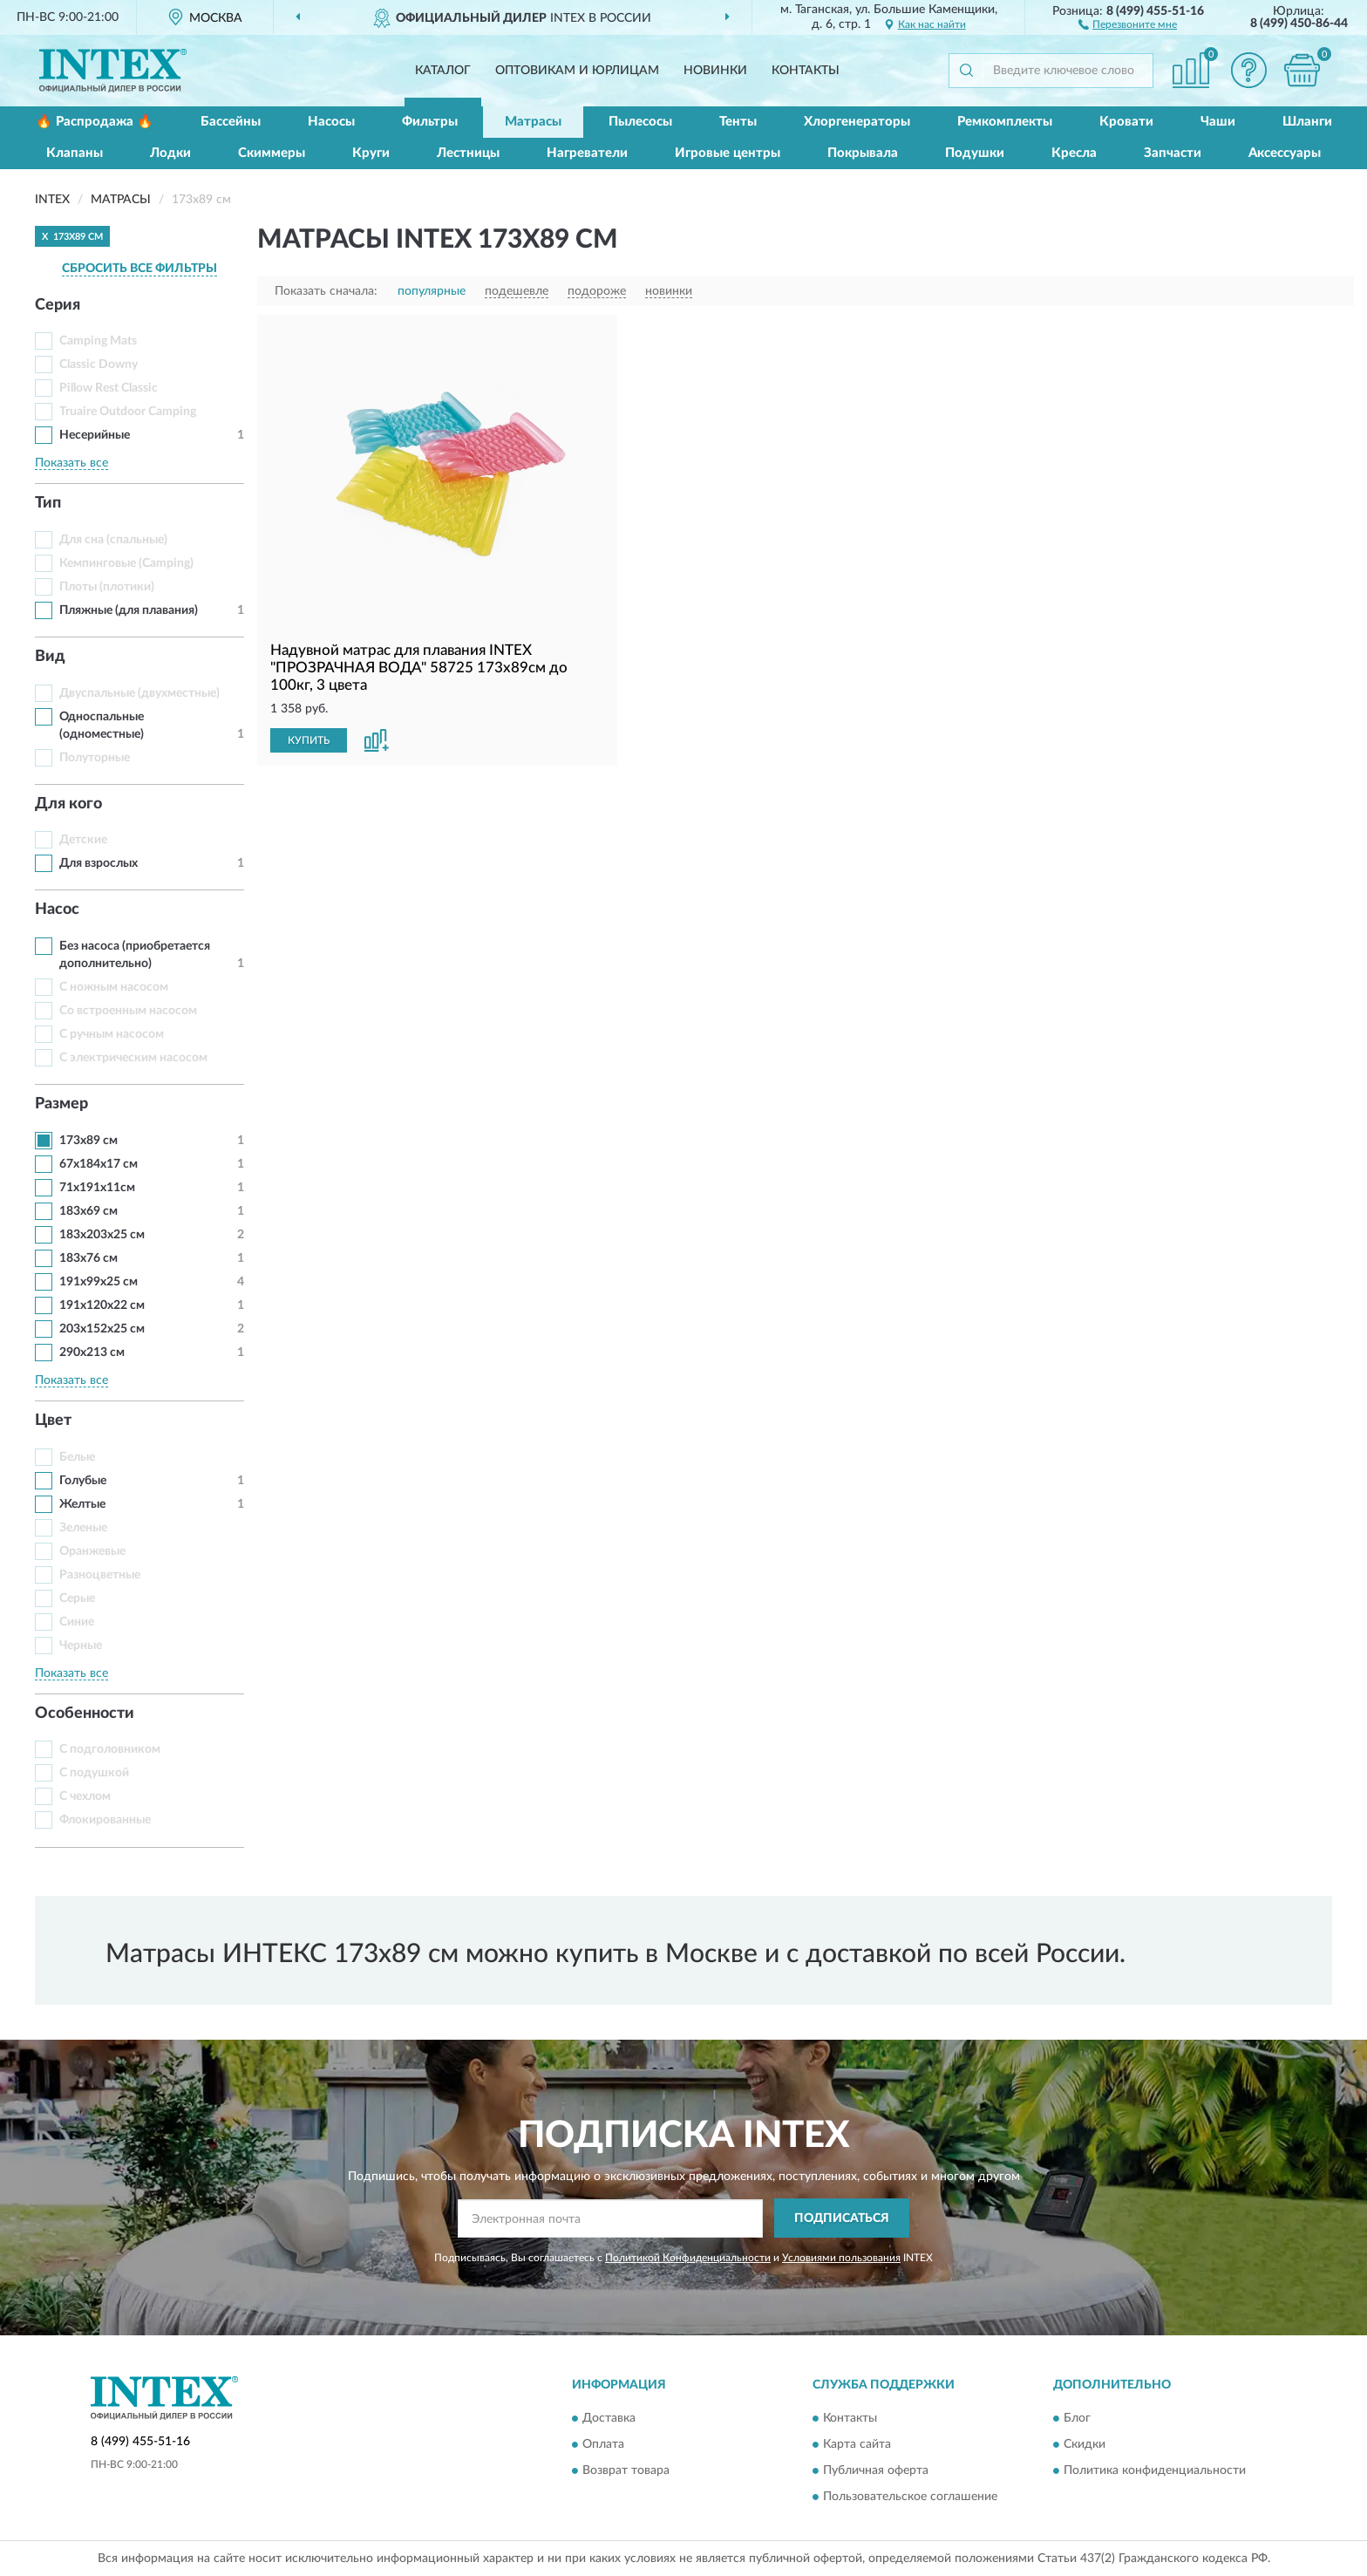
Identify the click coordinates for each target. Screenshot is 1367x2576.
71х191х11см (97, 1188)
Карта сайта (857, 2445)
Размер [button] (61, 1104)
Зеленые (83, 1528)
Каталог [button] (443, 71)
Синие (76, 1622)
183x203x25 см (102, 1235)
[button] (1127, 23)
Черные (80, 1645)
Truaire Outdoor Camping (127, 411)
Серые (77, 1598)
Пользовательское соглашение (910, 2497)
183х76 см (88, 1258)
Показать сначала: (326, 291)
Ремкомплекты (1004, 121)
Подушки (974, 153)
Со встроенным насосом (128, 1011)
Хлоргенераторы (857, 121)
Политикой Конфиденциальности (688, 2257)
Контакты (806, 71)
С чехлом (85, 1796)
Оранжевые (92, 1551)
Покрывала (862, 153)
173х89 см (88, 1141)
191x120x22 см (102, 1305)
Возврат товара (626, 2471)
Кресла (1074, 153)
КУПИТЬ (309, 740)
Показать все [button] (71, 463)
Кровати (1126, 121)
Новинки (715, 71)
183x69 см (88, 1211)
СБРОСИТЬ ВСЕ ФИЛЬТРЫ (139, 268)
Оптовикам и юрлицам (577, 71)
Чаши (1217, 121)
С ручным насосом (111, 1034)
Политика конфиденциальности (1155, 2471)
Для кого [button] (68, 804)
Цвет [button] (53, 1420)
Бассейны (231, 121)
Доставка (609, 2419)
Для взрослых (98, 863)
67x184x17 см (98, 1164)
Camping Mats (98, 341)
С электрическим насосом (133, 1058)
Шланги (1307, 121)
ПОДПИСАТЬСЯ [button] (841, 2218)
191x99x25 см (98, 1282)
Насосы (331, 121)
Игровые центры (727, 153)
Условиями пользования (841, 2257)
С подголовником (109, 1749)
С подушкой (94, 1773)
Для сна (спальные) (113, 540)
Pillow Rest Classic (108, 388)
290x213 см (92, 1352)
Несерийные (94, 435)
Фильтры (430, 121)
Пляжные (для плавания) (128, 610)
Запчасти (1172, 153)
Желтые (82, 1504)
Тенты (738, 121)
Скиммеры (271, 153)
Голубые (82, 1481)
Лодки (170, 153)
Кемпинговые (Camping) (126, 563)
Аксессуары (1284, 153)
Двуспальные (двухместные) (139, 693)
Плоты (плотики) (106, 587)
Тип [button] (48, 503)
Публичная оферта (875, 2471)
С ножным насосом (113, 987)
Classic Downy (98, 364)
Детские (83, 840)
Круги (371, 153)
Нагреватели (587, 153)
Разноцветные (99, 1575)
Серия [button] (57, 305)
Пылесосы (640, 121)
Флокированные (105, 1820)
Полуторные (94, 758)
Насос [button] (57, 909)
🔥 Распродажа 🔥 (94, 121)
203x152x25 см (102, 1329)
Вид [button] (50, 656)
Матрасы (533, 121)
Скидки (1084, 2445)
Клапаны (74, 153)
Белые (77, 1457)
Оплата (603, 2445)
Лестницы (468, 153)
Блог (1077, 2419)
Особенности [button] (84, 1713)
